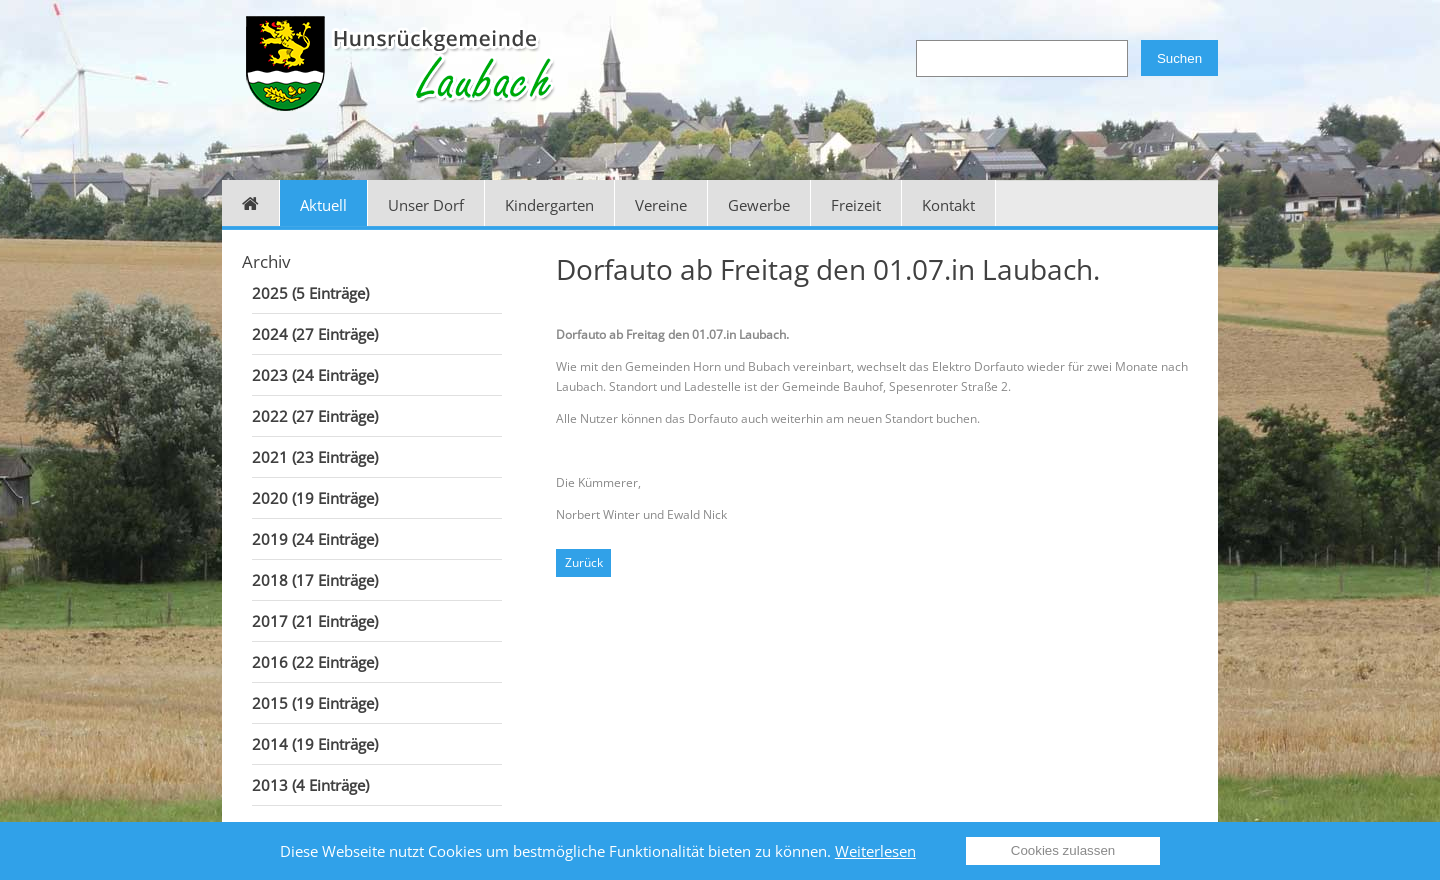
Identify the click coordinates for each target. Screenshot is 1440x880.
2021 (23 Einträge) (315, 457)
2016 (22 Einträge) (315, 662)
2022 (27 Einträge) (315, 416)
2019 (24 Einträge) (315, 539)
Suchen (1179, 58)
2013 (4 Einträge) (310, 785)
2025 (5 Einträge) (310, 293)
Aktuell (323, 205)
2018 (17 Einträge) (315, 580)
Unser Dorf (426, 205)
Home (251, 203)
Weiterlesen (875, 851)
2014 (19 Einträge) (315, 744)
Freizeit (856, 205)
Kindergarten (549, 205)
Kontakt (948, 205)
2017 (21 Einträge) (315, 621)
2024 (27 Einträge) (315, 334)
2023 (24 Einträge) (315, 375)
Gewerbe (759, 205)
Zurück (584, 562)
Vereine (661, 205)
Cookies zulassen (1063, 850)
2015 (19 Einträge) (315, 703)
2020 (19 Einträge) (315, 498)
